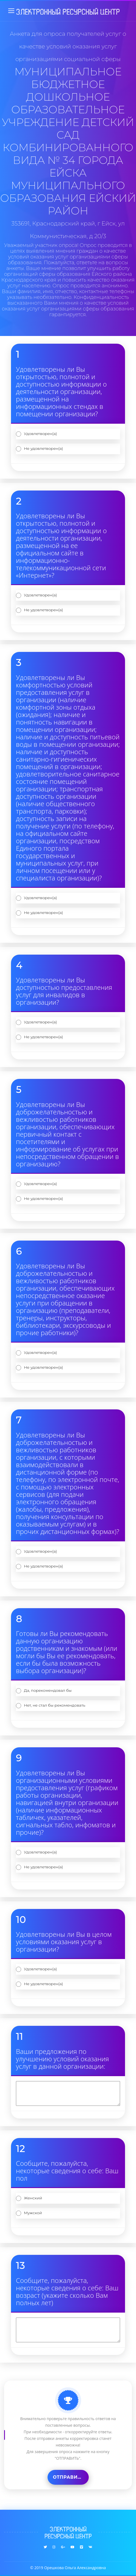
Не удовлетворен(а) (43, 448)
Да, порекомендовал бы (48, 1690)
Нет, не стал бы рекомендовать (54, 1705)
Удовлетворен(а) (40, 433)
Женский (33, 2198)
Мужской (33, 2213)
